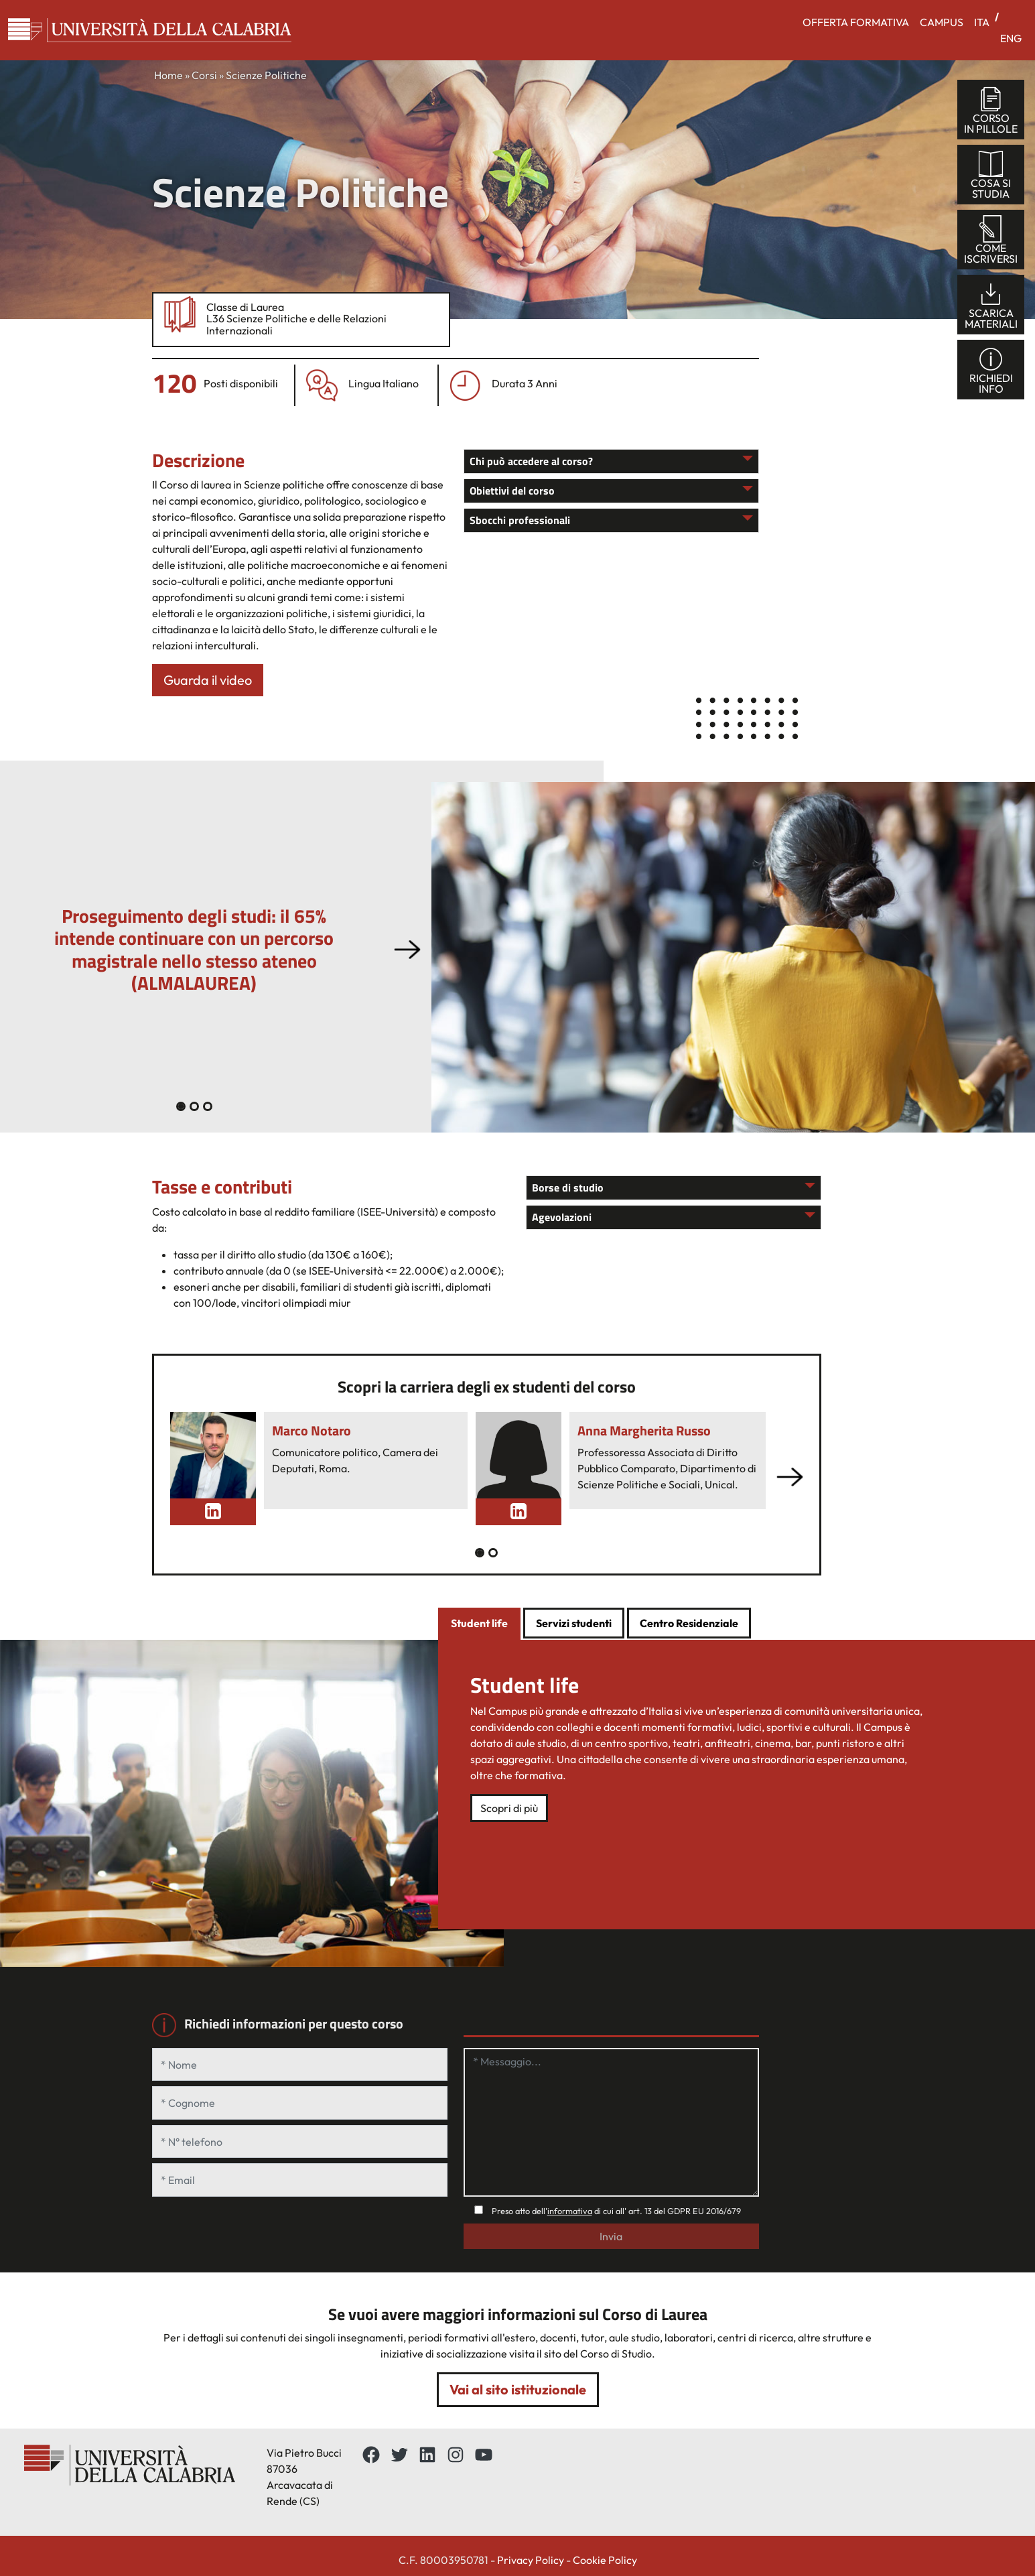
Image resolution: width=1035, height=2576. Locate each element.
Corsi (204, 75)
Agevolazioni (562, 1217)
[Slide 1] (194, 1106)
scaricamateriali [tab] (991, 305)
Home (168, 75)
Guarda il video (207, 679)
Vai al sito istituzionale (518, 2389)
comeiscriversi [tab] (991, 240)
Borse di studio (568, 1187)
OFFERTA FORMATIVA (856, 22)
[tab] (479, 1624)
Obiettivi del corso (512, 490)
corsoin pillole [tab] (991, 110)
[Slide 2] (207, 1106)
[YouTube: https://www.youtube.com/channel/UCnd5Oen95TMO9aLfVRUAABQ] (484, 2455)
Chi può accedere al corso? (531, 461)
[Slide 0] (181, 1106)
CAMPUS (941, 22)
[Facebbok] (371, 2455)
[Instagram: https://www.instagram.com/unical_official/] (455, 2455)
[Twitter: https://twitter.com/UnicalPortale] (399, 2455)
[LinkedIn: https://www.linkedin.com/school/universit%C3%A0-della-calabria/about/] (427, 2455)
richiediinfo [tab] (991, 370)
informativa (569, 2210)
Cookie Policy (605, 2560)
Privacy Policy (530, 2560)
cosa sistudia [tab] (991, 175)
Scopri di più (509, 1808)
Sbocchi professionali (520, 520)
